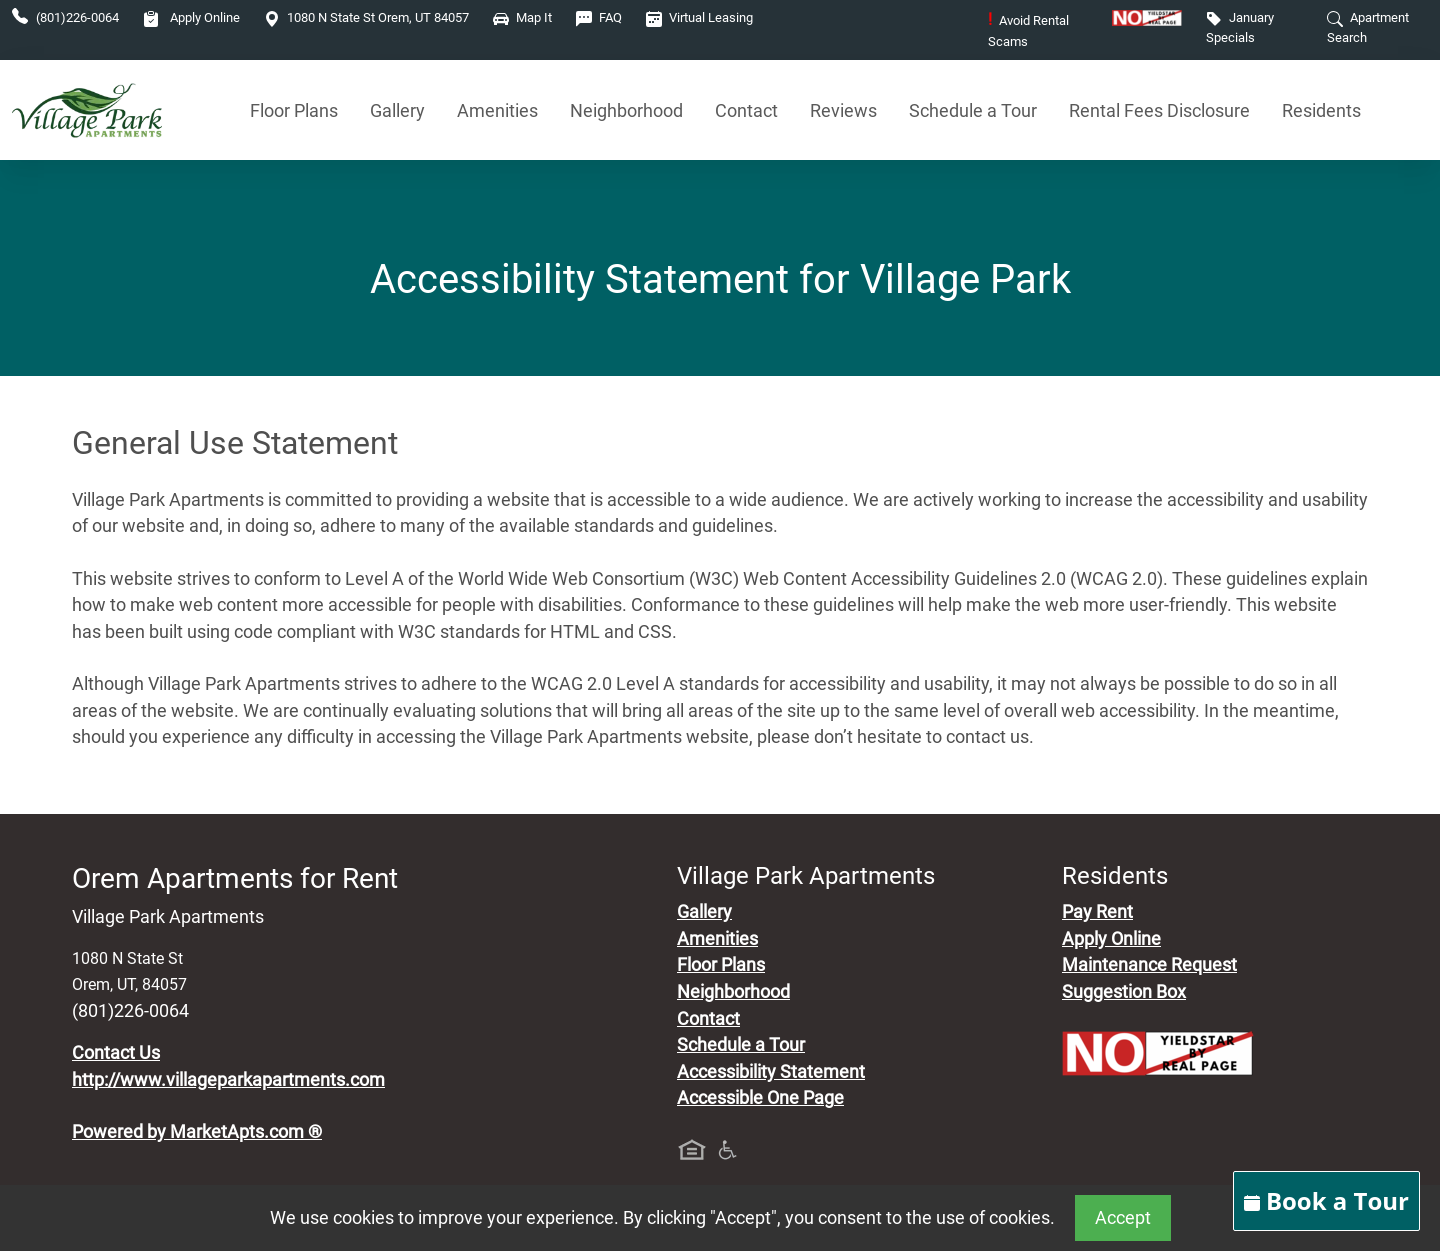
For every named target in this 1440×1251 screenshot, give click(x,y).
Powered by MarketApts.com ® (197, 1132)
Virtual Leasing (699, 17)
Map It (522, 17)
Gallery (397, 110)
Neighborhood (733, 992)
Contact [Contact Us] (746, 110)
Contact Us (116, 1053)
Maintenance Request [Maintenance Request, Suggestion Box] (1149, 965)
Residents (1321, 110)
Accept (1123, 1218)
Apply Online (191, 17)
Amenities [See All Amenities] (497, 110)
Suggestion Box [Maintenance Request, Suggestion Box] (1124, 992)
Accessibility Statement (771, 1072)
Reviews (843, 110)
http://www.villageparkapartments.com (228, 1080)
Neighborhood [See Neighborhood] (626, 110)
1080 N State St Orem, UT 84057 (366, 17)
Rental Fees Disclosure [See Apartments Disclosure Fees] (1159, 110)
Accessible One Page (760, 1098)
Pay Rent (1097, 912)
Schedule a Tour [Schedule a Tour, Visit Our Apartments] (973, 110)
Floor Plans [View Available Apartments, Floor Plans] (294, 110)
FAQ (599, 17)
